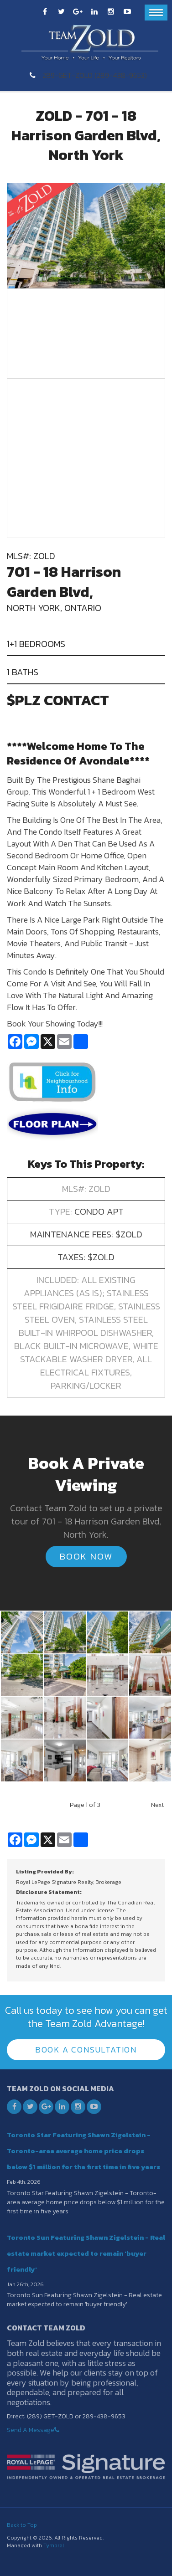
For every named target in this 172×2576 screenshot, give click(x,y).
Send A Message (30, 2430)
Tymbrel (53, 2545)
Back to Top (22, 2525)
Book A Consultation (86, 2049)
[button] (22, 1631)
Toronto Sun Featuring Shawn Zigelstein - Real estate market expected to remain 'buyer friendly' (86, 2253)
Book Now (86, 1556)
